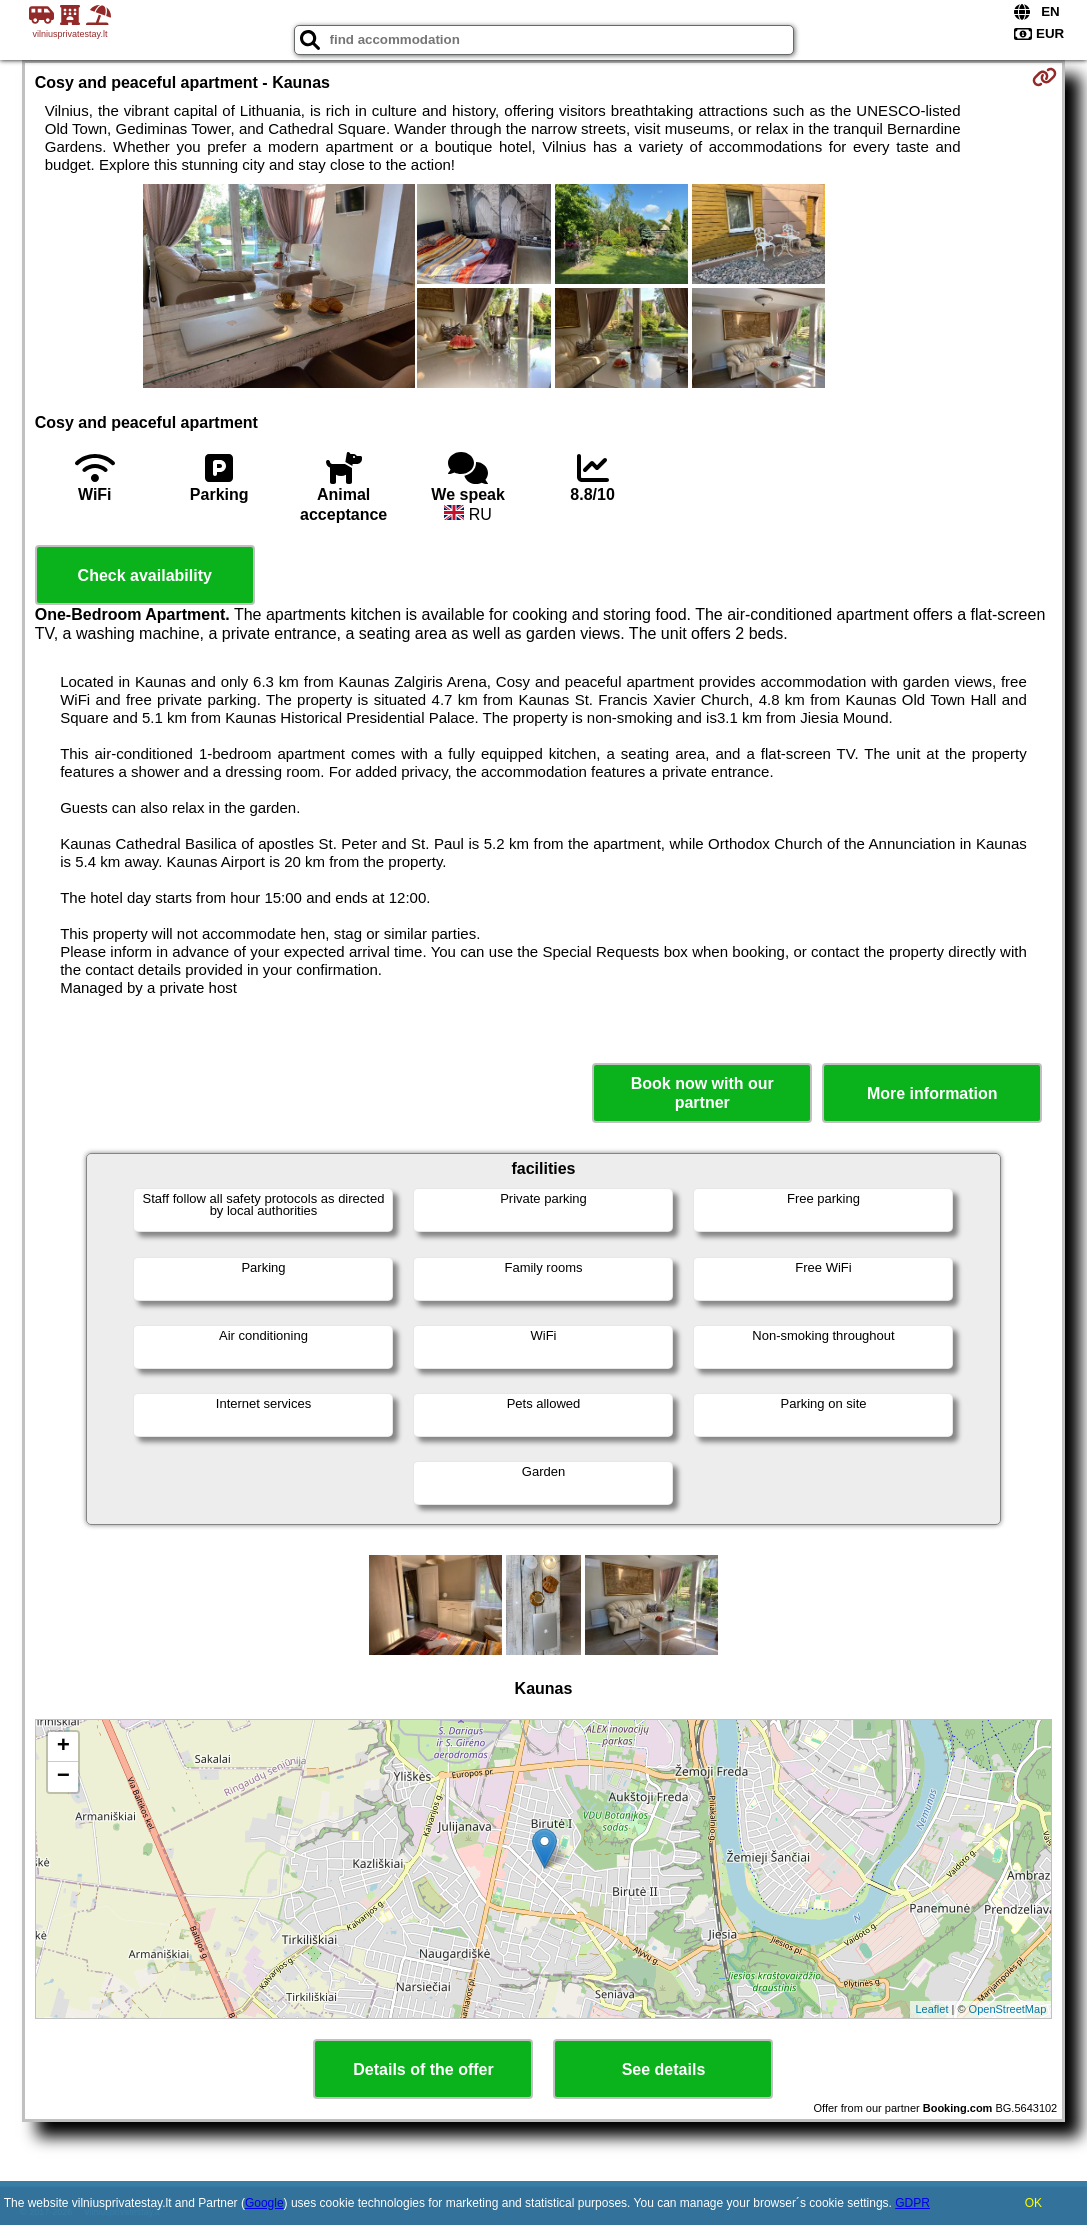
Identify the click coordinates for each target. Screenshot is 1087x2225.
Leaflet (931, 2009)
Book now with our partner (702, 1093)
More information (932, 1093)
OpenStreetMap (1008, 2009)
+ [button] (63, 1747)
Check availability (145, 575)
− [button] (63, 1777)
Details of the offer (423, 2069)
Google (264, 2203)
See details (664, 2069)
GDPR (912, 2203)
